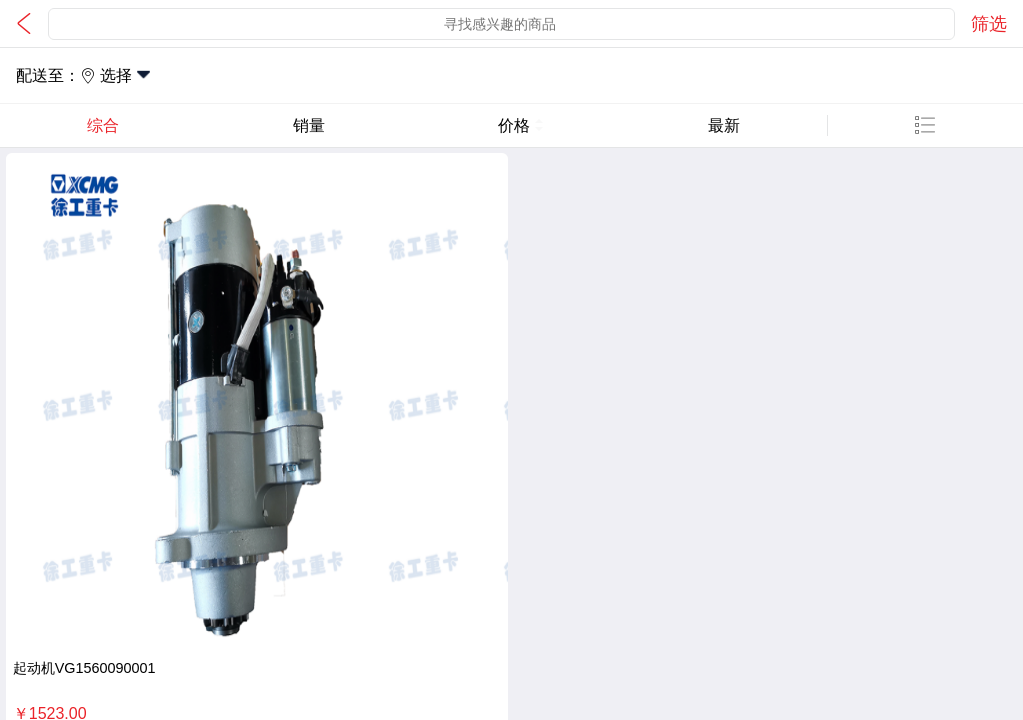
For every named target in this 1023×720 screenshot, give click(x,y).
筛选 (989, 24)
